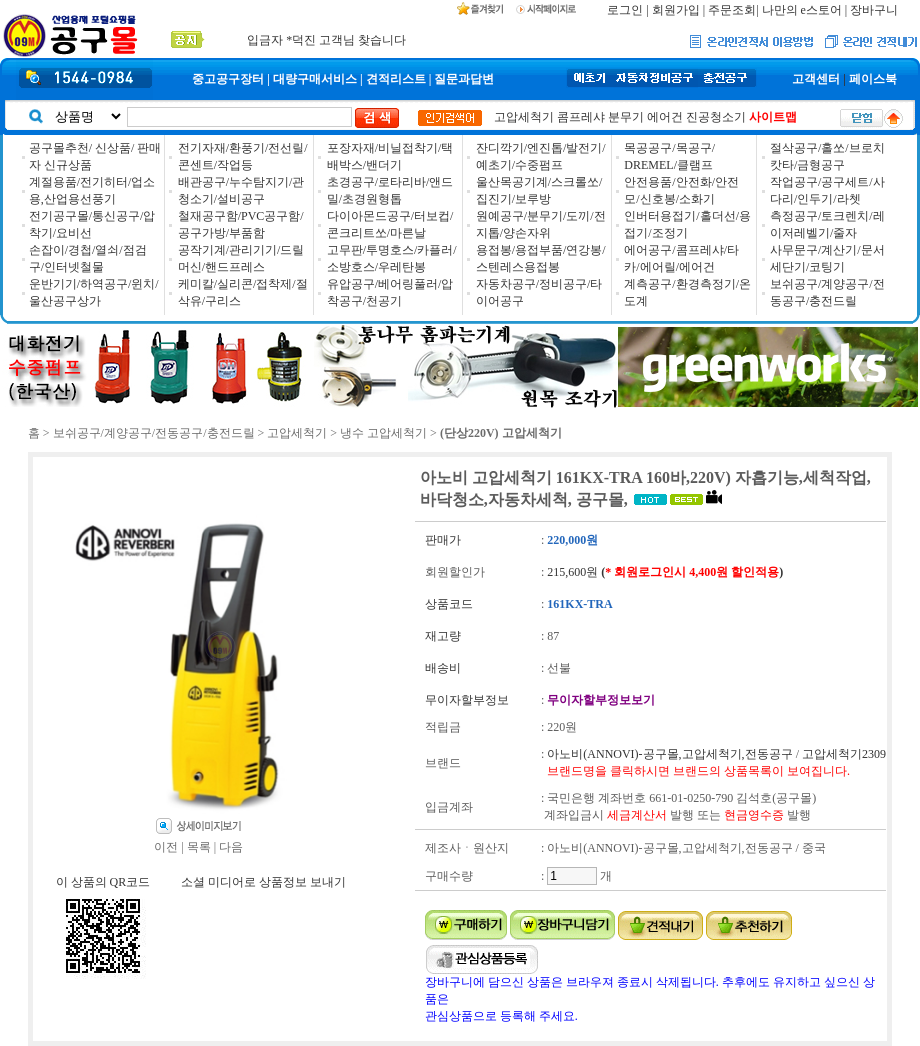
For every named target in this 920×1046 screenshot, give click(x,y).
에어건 (665, 117)
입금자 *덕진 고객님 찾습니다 (326, 40)
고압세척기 (524, 117)
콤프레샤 (581, 117)
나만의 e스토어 (802, 10)
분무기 (626, 117)
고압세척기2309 (844, 754)
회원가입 (676, 10)
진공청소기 (716, 117)
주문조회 (732, 10)
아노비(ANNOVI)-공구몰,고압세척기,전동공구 (669, 754)
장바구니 (874, 10)
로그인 (625, 10)
